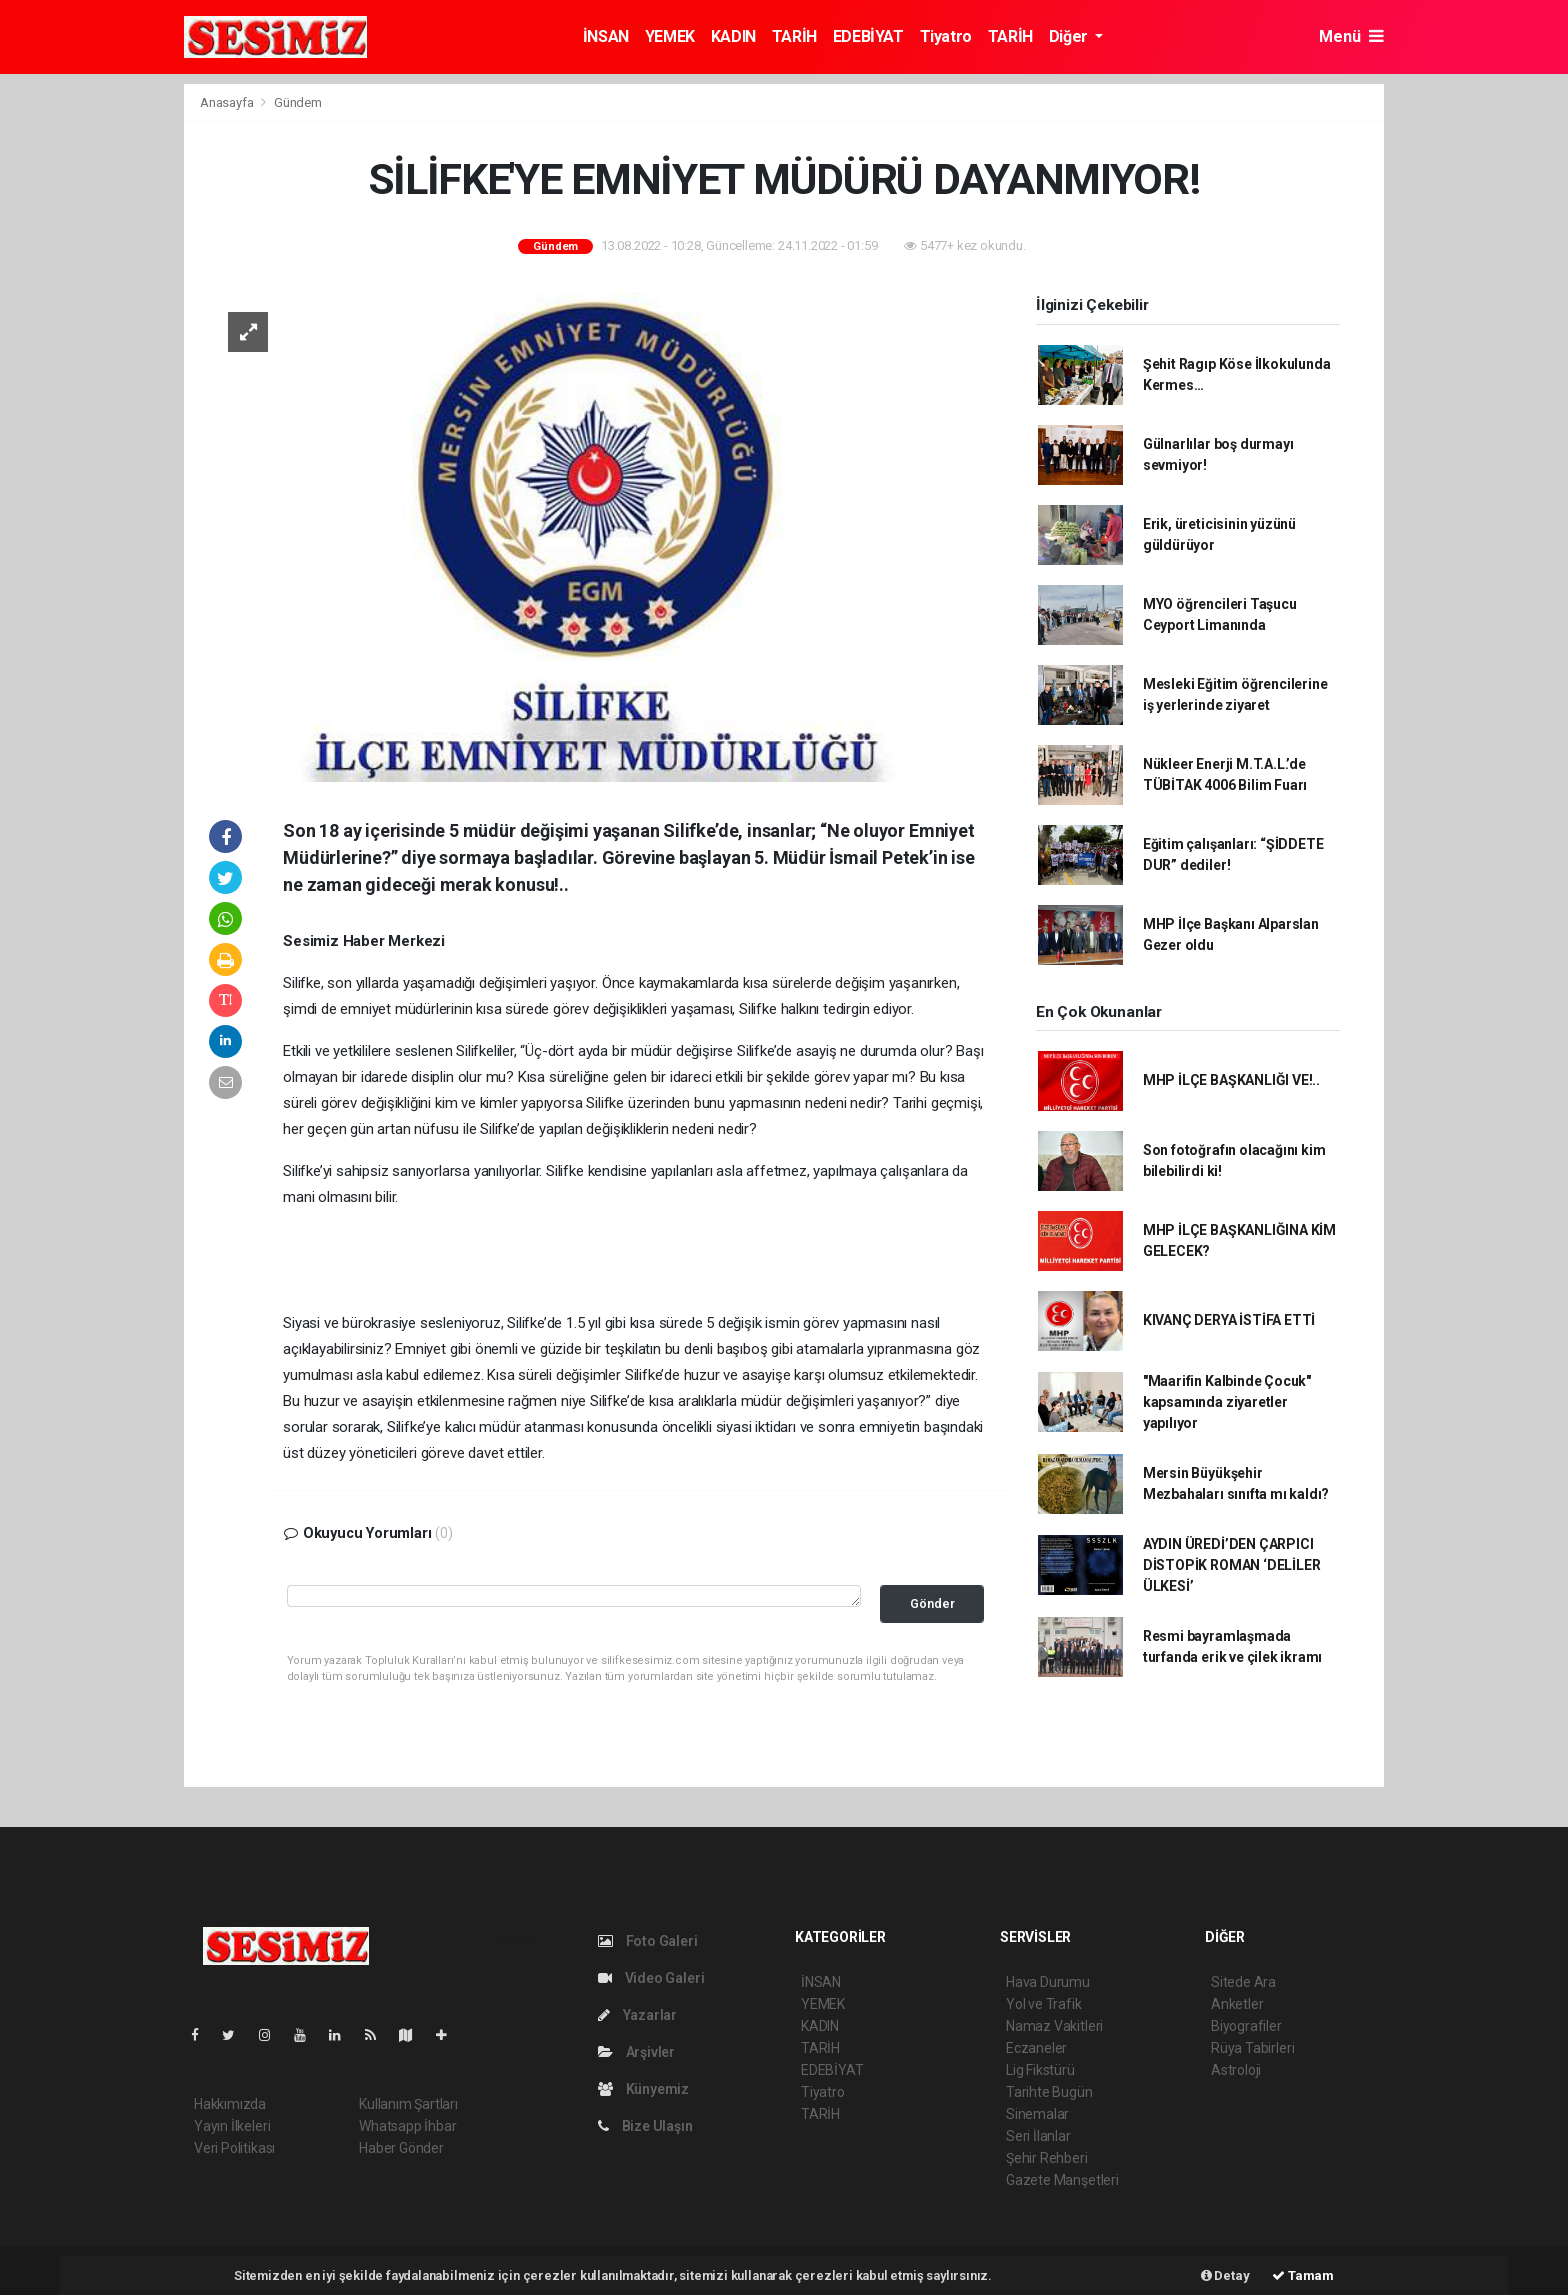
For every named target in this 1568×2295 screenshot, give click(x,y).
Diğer (1070, 36)
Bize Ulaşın (645, 2126)
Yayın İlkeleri (232, 2126)
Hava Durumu (1048, 1982)
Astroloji (1236, 2070)
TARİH (794, 36)
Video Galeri (651, 1978)
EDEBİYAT (868, 36)
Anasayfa (228, 102)
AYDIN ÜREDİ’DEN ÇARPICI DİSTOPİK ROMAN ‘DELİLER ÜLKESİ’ (1232, 1565)
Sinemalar (1037, 2114)
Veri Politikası (234, 2148)
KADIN (733, 36)
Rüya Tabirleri (1252, 2048)
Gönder (932, 1603)
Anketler (1237, 2004)
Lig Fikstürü (1040, 2070)
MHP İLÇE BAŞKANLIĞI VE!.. (1231, 1080)
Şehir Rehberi (1047, 2158)
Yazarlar (637, 2015)
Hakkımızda (230, 2104)
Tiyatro (946, 36)
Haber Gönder (401, 2148)
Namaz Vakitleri (1054, 2026)
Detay (1225, 2275)
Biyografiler (1246, 2026)
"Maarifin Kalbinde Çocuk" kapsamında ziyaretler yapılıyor (1227, 1402)
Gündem (298, 102)
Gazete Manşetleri (1062, 2180)
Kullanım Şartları (408, 2104)
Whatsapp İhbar (407, 2126)
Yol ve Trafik (1044, 2004)
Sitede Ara (1243, 1982)
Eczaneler (1036, 2048)
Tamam (1303, 2275)
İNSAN (606, 36)
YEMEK (670, 36)
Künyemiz (643, 2089)
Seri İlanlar (1038, 2136)
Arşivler (636, 2052)
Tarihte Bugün (1049, 2092)
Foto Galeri (648, 1941)
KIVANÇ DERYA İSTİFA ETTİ (1229, 1320)
